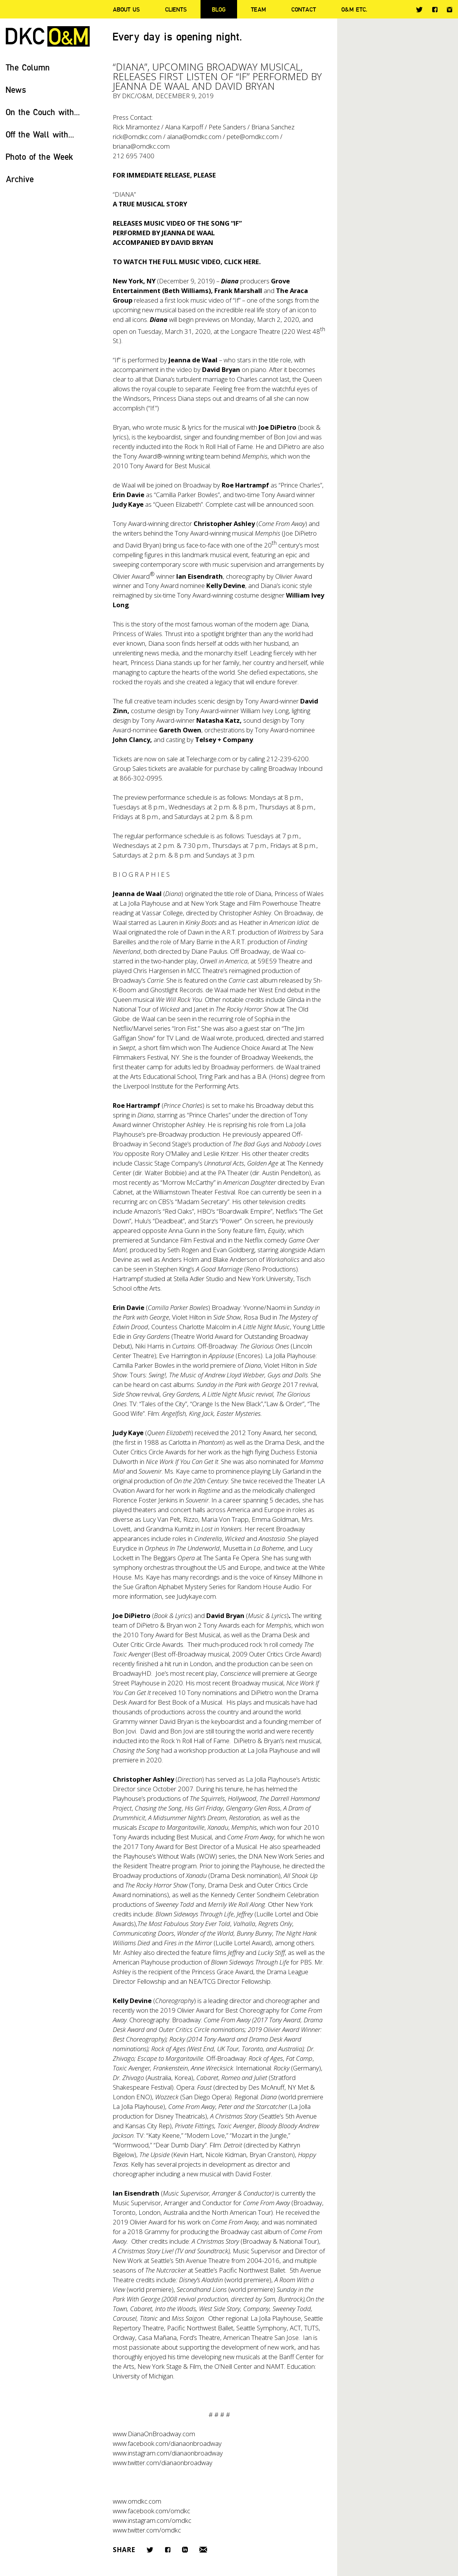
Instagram (449, 9)
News (16, 89)
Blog (219, 9)
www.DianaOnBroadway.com (154, 2433)
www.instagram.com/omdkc (152, 2520)
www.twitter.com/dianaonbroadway (162, 2462)
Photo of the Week (39, 156)
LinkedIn (185, 2550)
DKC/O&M (48, 36)
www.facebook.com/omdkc (151, 2510)
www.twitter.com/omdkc (147, 2530)
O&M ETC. (354, 9)
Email (203, 2550)
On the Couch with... (43, 112)
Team (258, 9)
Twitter (419, 9)
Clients (176, 9)
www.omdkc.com (137, 2501)
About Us (126, 9)
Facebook (435, 9)
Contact (303, 9)
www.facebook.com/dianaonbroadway (167, 2443)
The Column (28, 67)
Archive (20, 179)
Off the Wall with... (40, 134)
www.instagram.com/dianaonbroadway (168, 2453)
